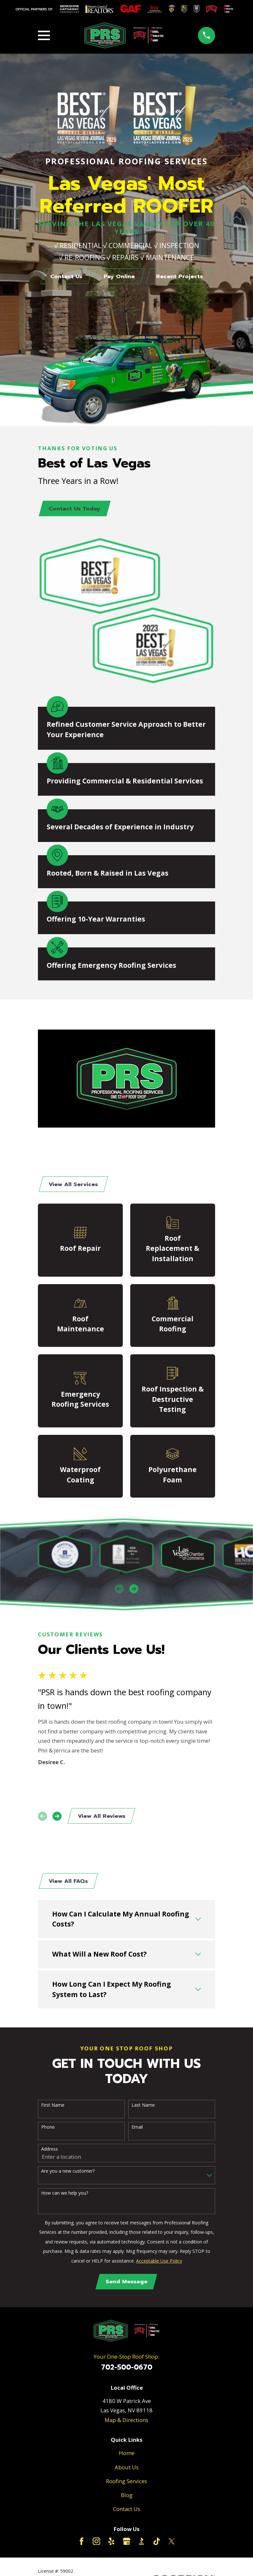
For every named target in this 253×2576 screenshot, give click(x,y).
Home (126, 2457)
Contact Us (65, 277)
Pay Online (119, 277)
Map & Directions (126, 2423)
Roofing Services (126, 2484)
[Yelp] (111, 2545)
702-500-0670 (126, 2371)
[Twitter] (172, 2545)
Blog (126, 2498)
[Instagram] (96, 2545)
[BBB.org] (141, 2545)
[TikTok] (157, 2545)
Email (137, 2130)
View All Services (73, 1186)
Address (49, 2152)
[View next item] (133, 1590)
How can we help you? (64, 2196)
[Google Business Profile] (127, 2545)
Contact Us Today (75, 509)
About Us (127, 2470)
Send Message (126, 2285)
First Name (52, 2108)
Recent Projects (180, 277)
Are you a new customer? (68, 2174)
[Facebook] (82, 2545)
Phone (48, 2130)
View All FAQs (68, 1884)
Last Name (143, 2108)
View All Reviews (102, 1818)
